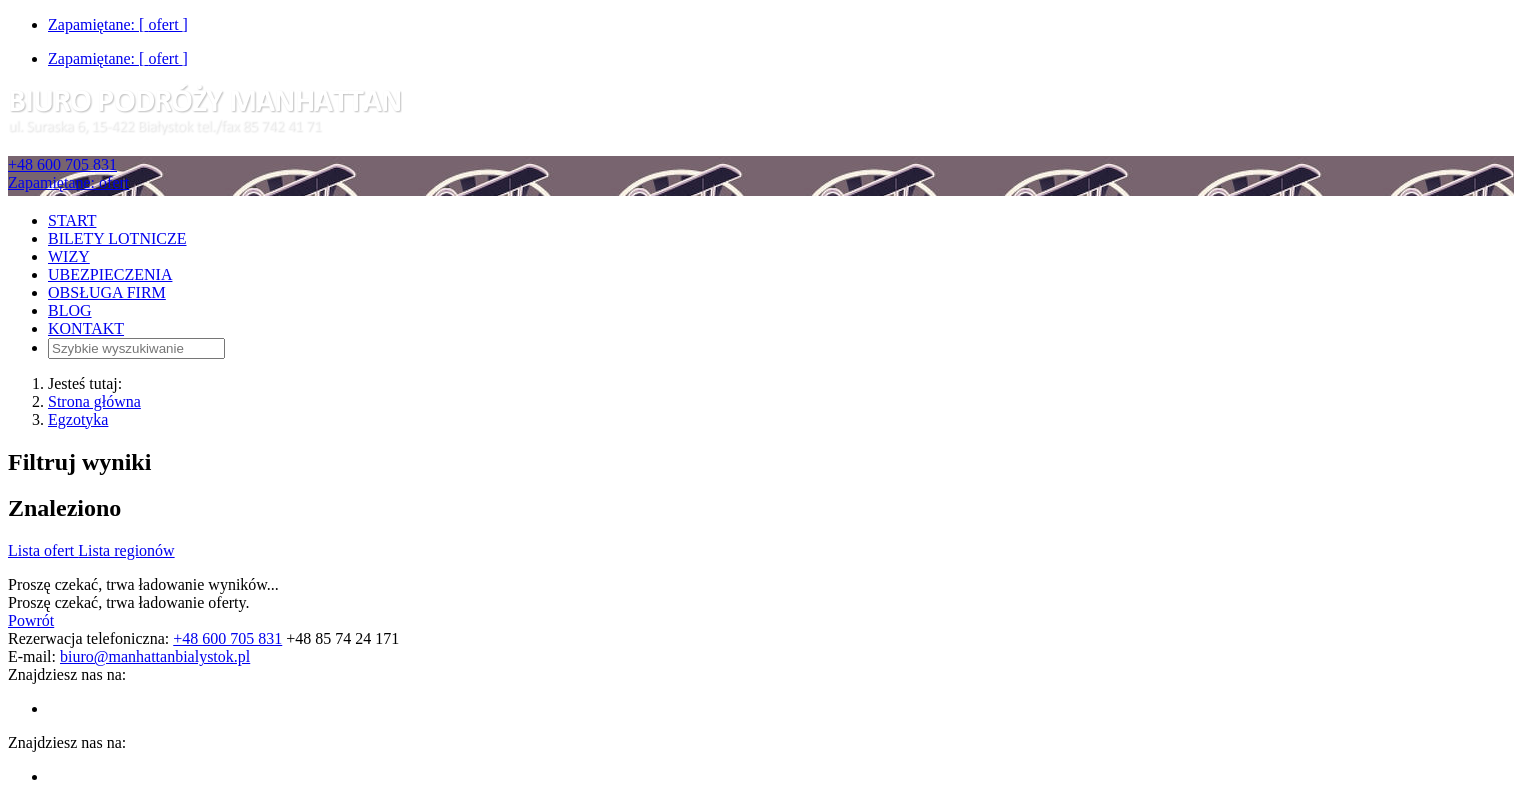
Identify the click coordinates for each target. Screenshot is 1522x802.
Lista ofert (43, 550)
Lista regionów (126, 550)
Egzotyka (78, 419)
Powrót (31, 620)
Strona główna (94, 401)
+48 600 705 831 (62, 164)
